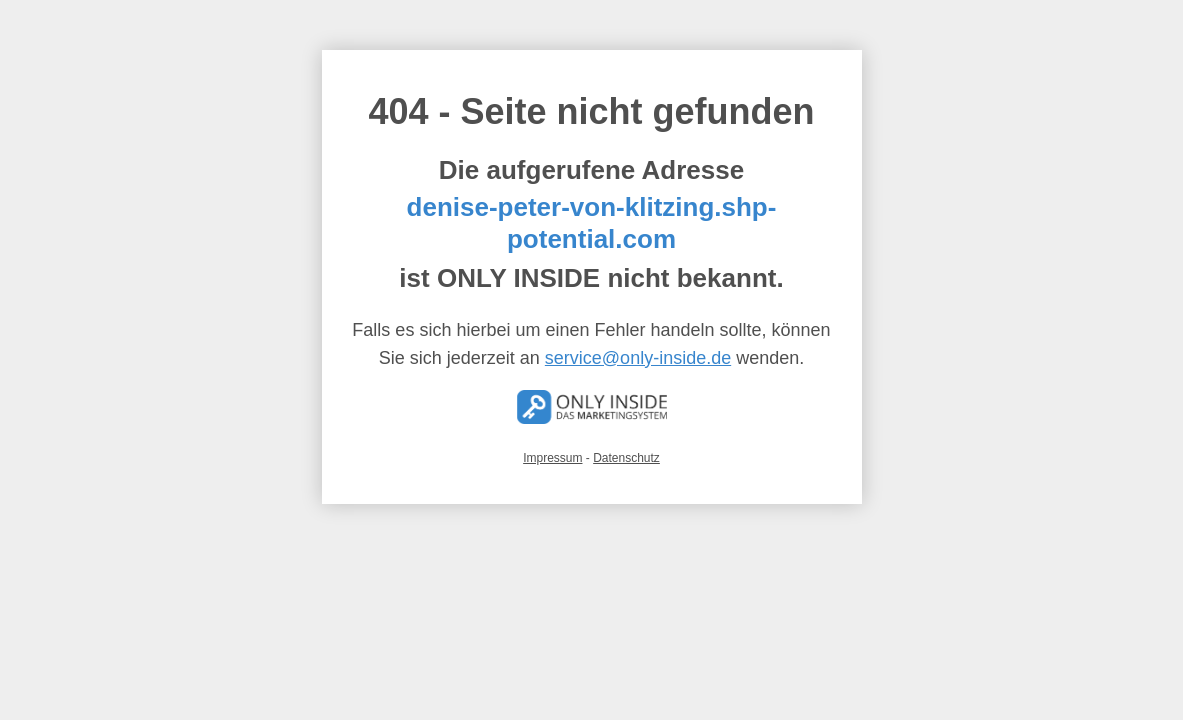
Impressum (552, 458)
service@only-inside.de (638, 358)
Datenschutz (626, 458)
